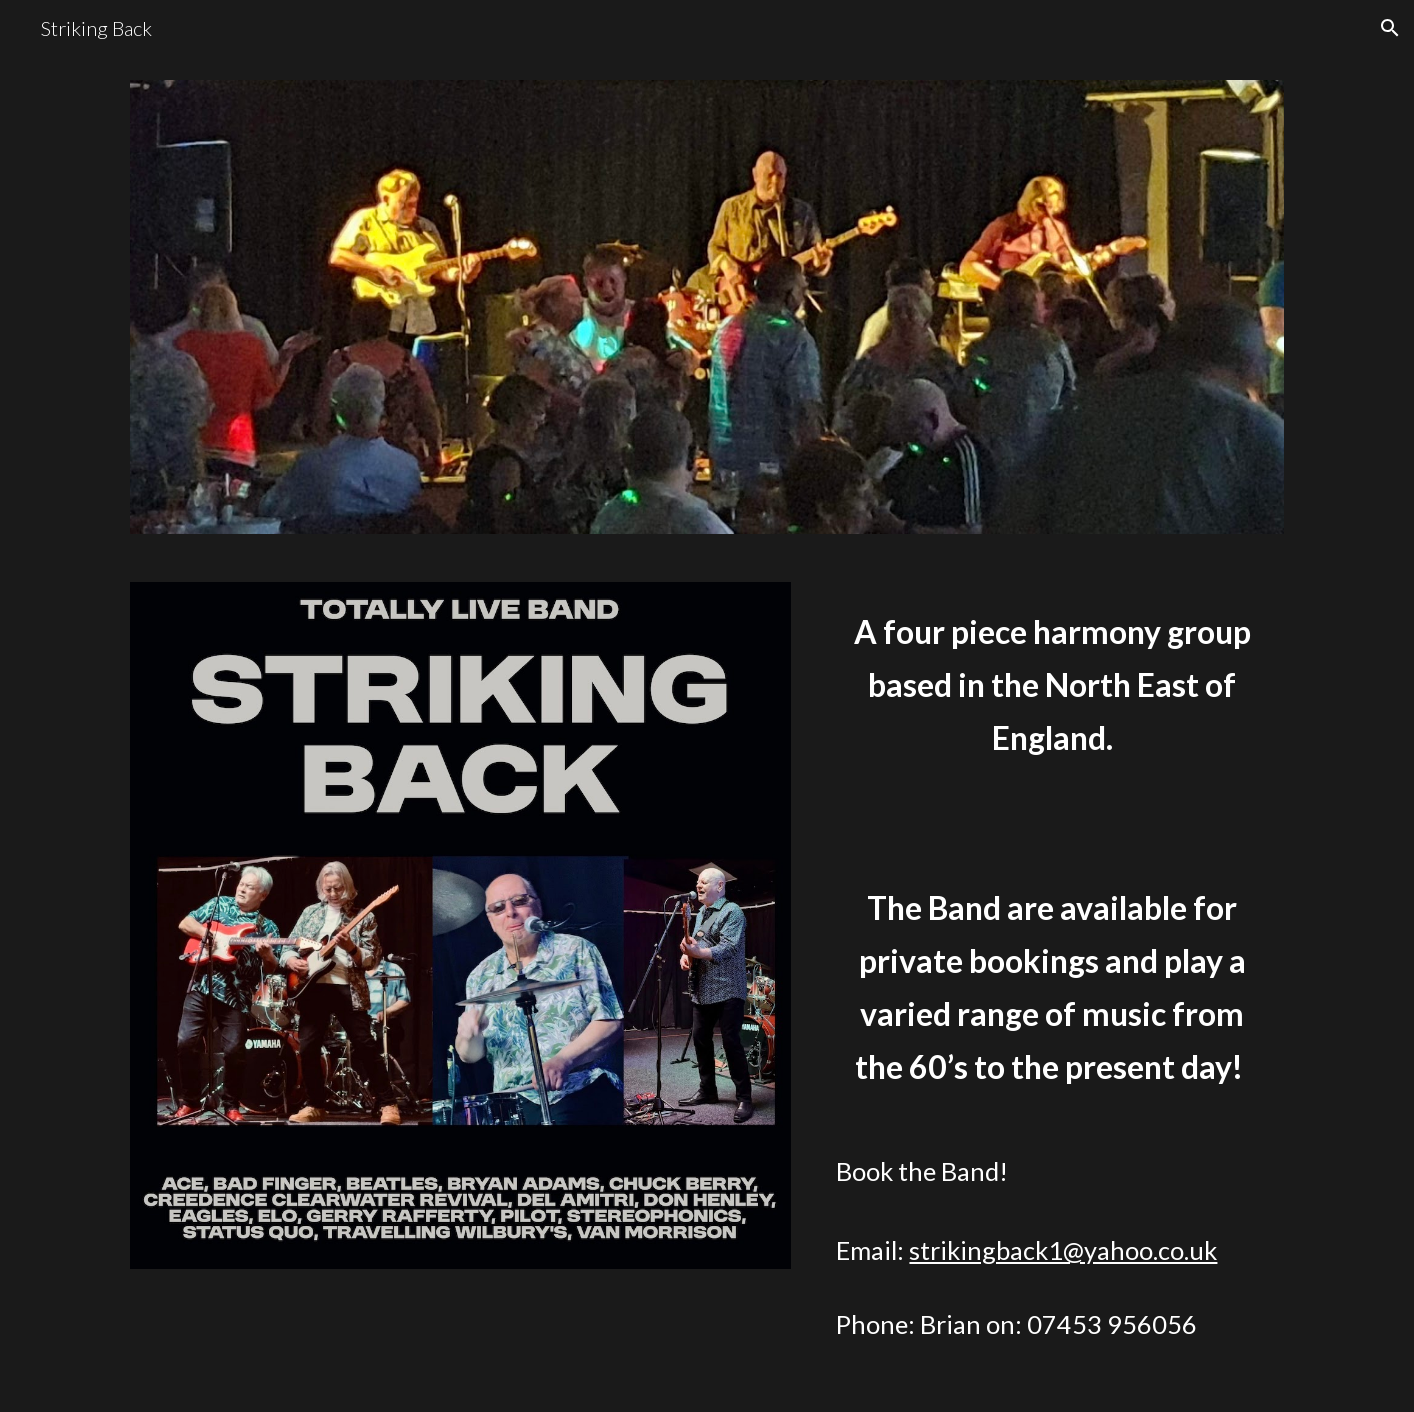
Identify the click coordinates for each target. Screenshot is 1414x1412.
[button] (1390, 28)
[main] (1052, 985)
